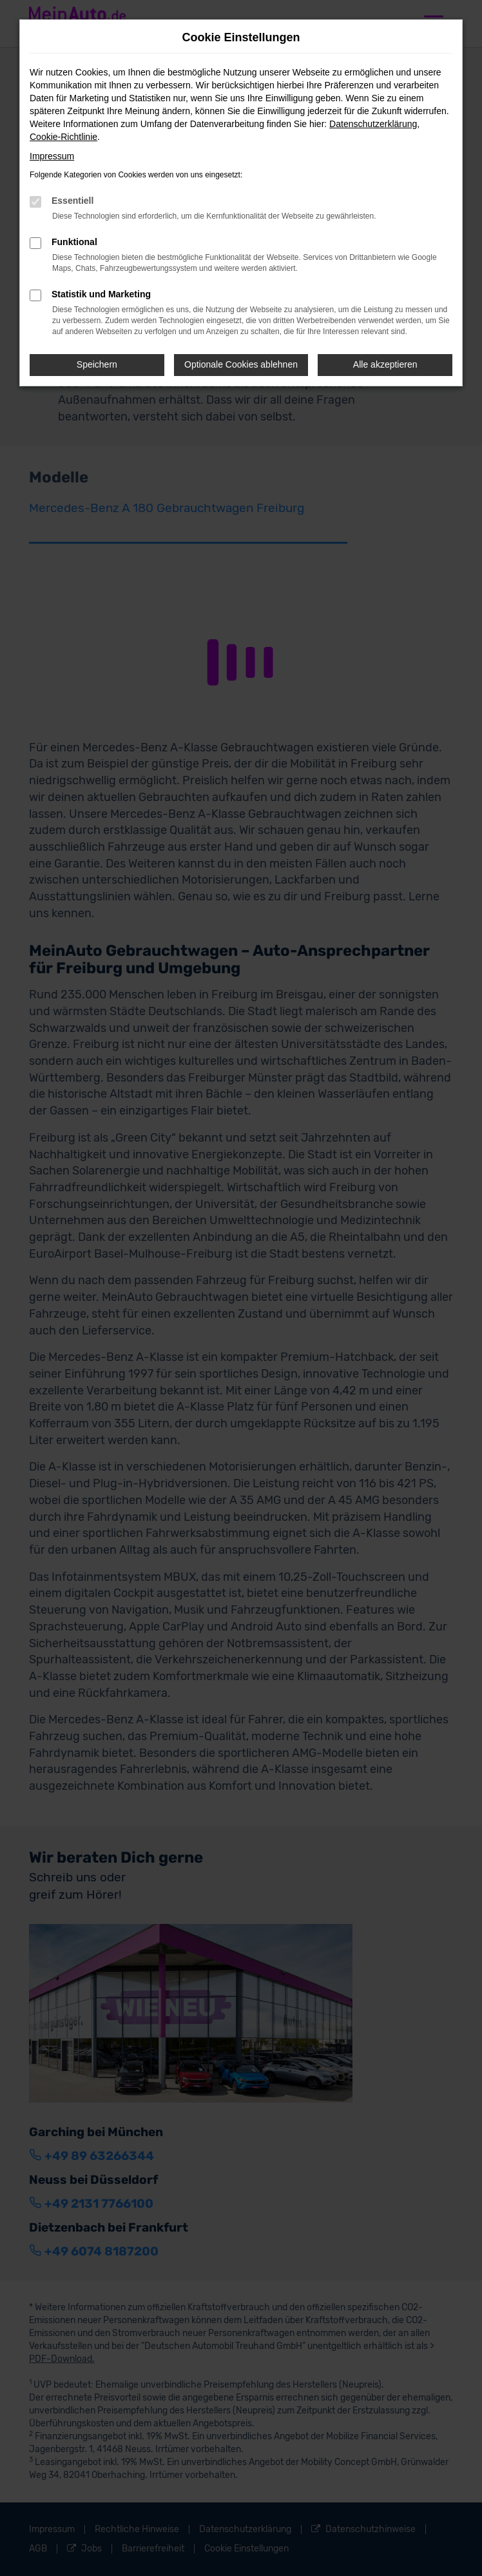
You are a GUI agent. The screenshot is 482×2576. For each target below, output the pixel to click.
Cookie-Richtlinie (63, 137)
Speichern (97, 364)
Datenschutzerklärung (373, 124)
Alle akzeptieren (385, 364)
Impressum (52, 156)
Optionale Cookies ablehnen (241, 364)
